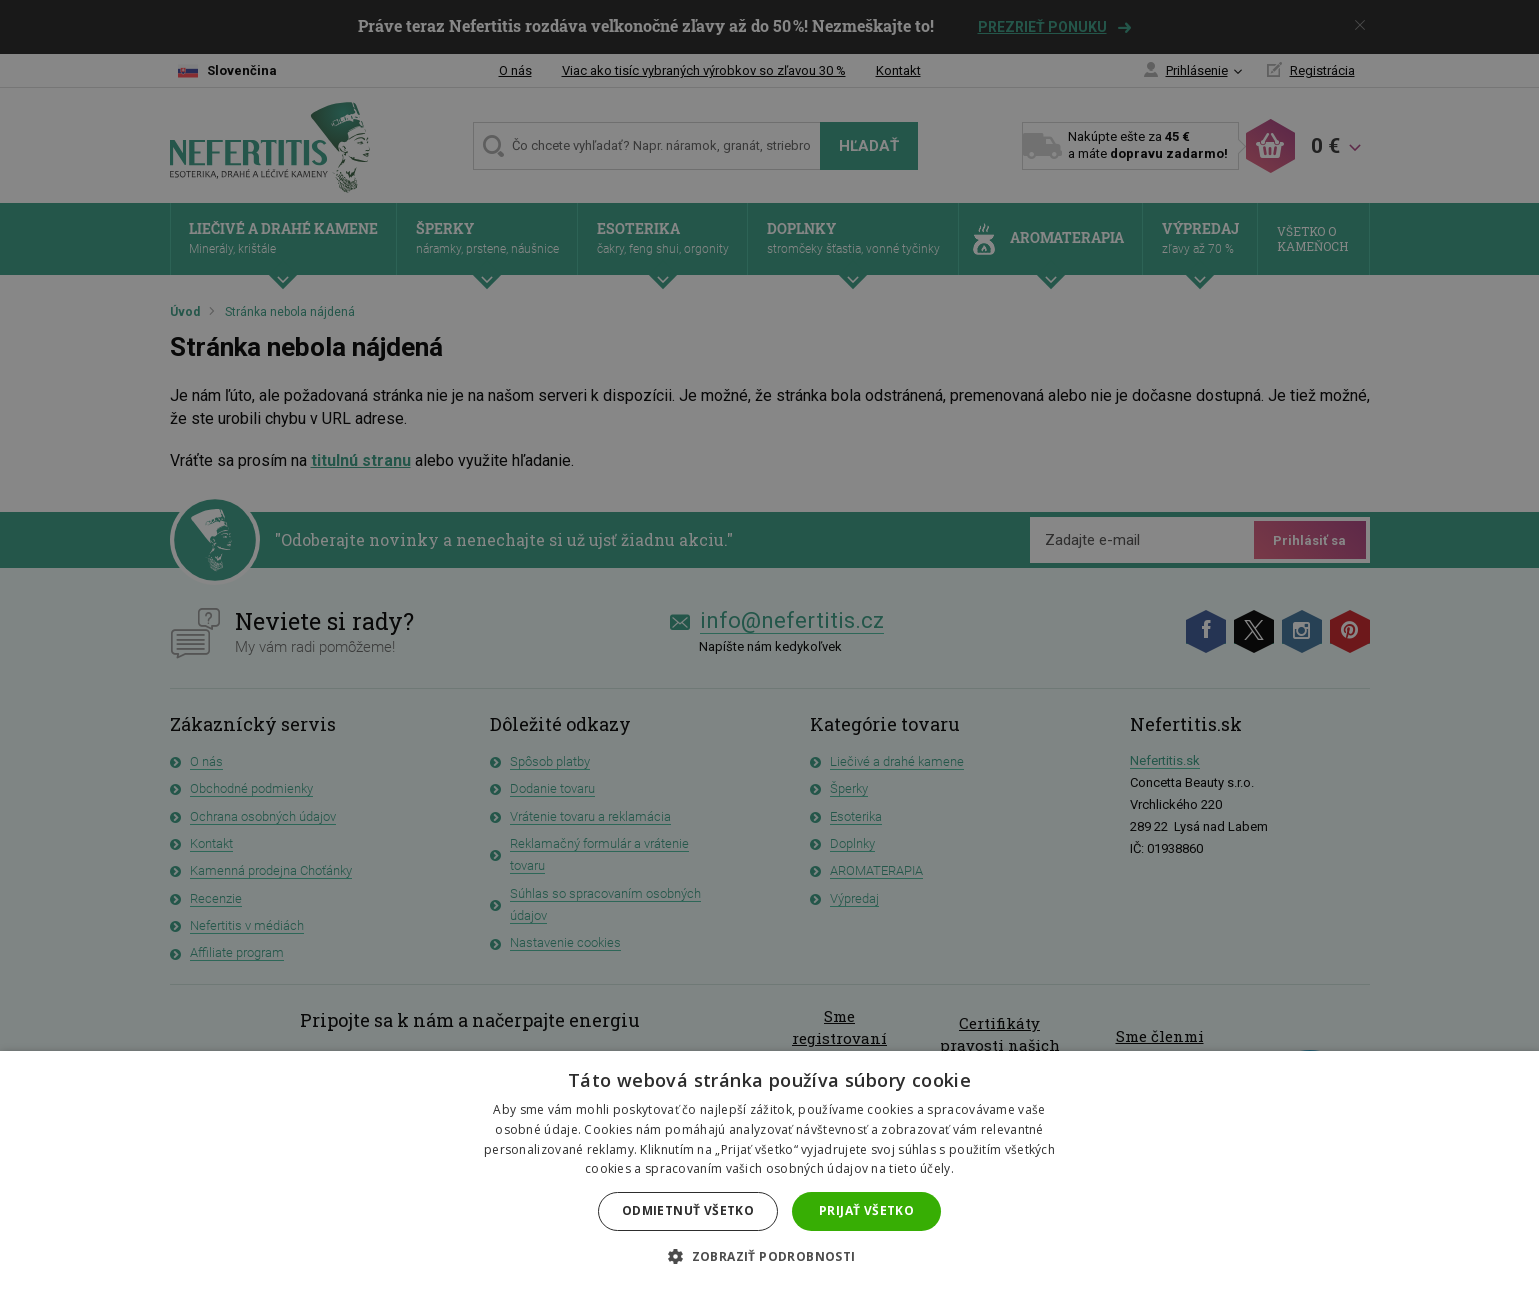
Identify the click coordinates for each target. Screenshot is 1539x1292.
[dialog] (769, 646)
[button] (769, 1257)
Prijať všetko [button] (866, 1210)
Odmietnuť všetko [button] (688, 1210)
